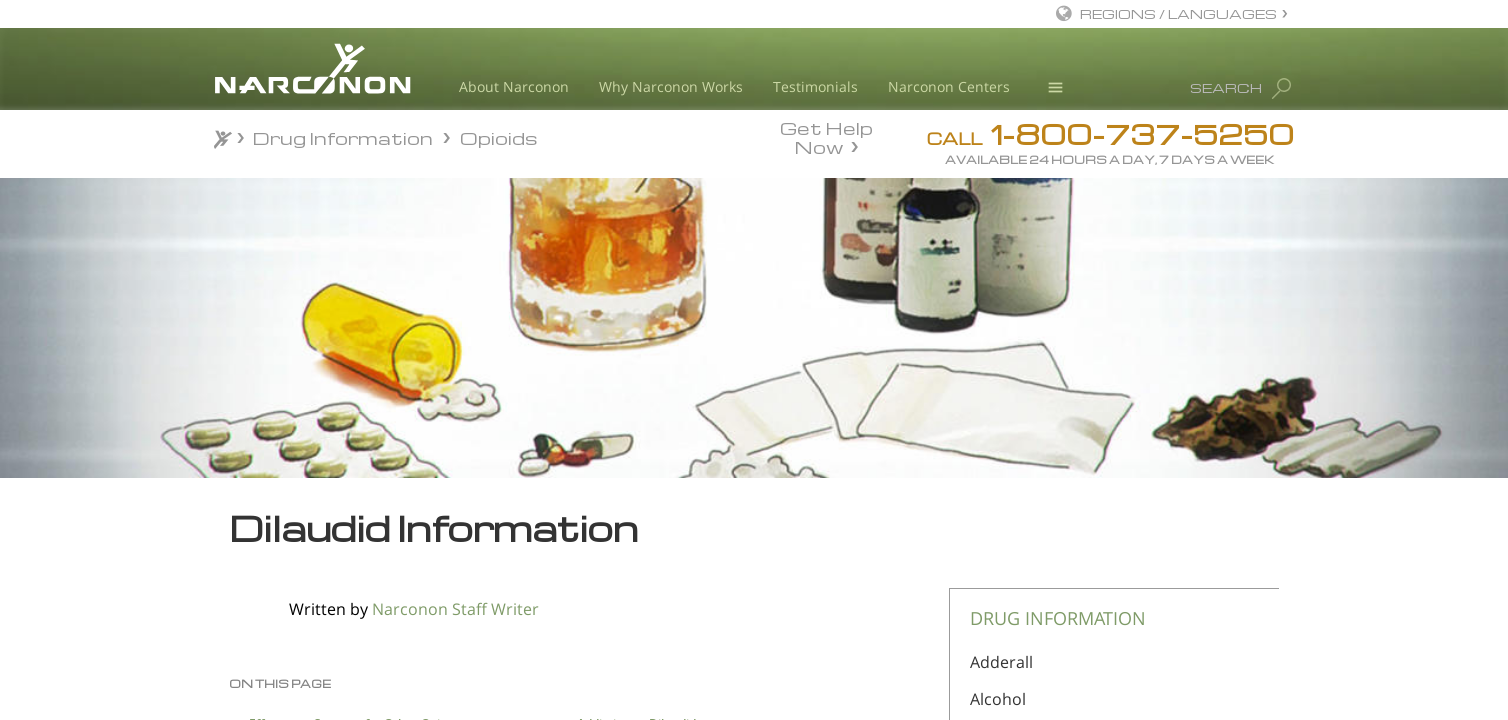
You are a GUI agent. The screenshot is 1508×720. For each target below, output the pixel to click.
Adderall (1001, 662)
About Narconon (514, 86)
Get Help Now (826, 136)
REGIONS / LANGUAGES (1178, 13)
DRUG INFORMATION (1058, 618)
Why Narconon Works (671, 86)
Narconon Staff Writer (455, 609)
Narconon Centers (949, 86)
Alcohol (998, 699)
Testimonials (815, 86)
